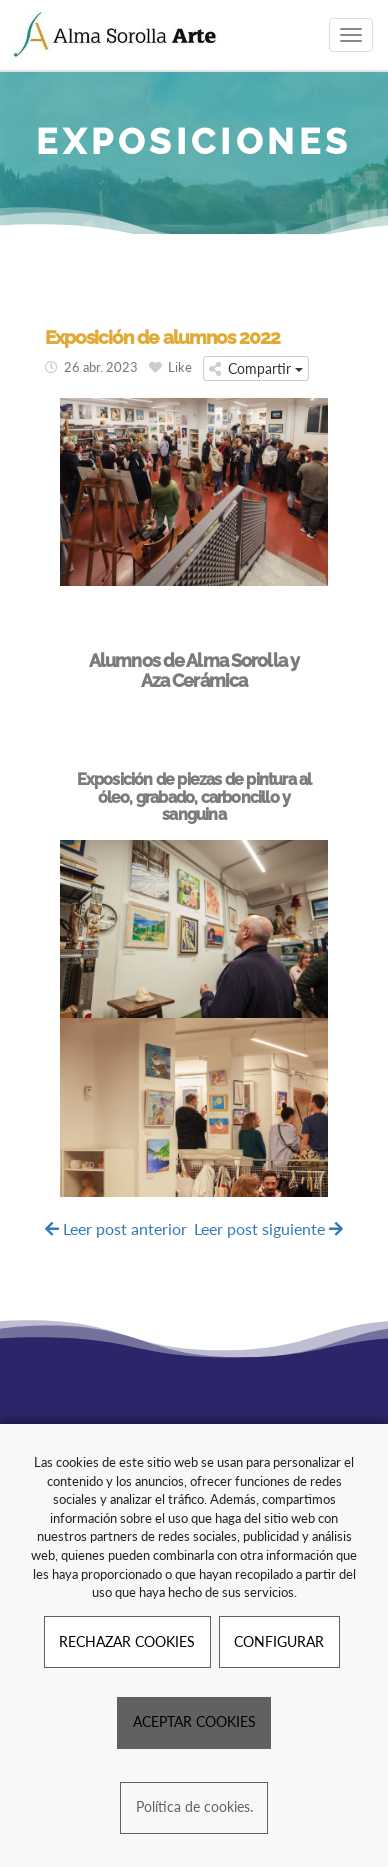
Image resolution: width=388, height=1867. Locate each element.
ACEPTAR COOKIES (194, 1721)
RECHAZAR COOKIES (127, 1641)
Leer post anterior (116, 1228)
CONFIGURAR (279, 1641)
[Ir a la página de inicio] (116, 35)
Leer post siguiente (268, 1228)
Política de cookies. (194, 1806)
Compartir (256, 368)
